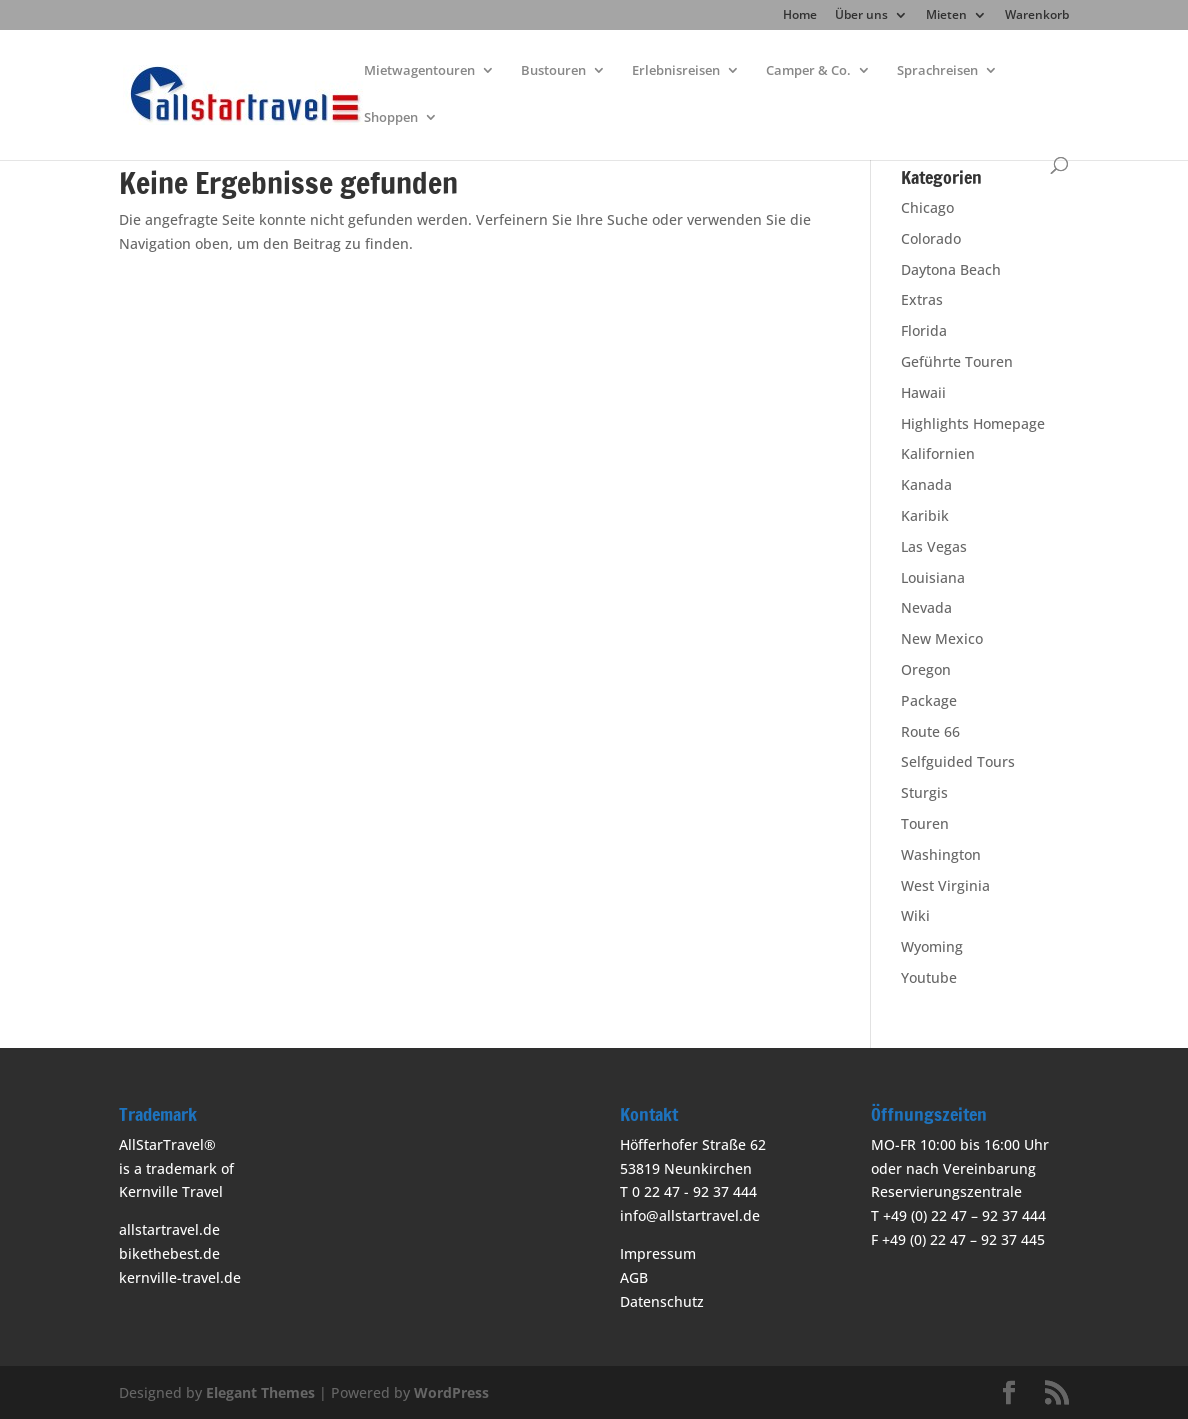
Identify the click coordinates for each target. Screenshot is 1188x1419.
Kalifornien (938, 453)
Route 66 (930, 731)
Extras (922, 299)
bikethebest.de (169, 1253)
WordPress (451, 1392)
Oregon (926, 669)
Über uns (861, 16)
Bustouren (553, 71)
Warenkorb (1037, 16)
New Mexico (942, 638)
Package (929, 700)
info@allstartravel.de (690, 1215)
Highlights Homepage (973, 423)
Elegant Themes (260, 1392)
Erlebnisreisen (676, 71)
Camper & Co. (808, 71)
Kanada (926, 484)
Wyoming (932, 946)
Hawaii (923, 392)
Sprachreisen (937, 71)
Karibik (925, 515)
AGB (634, 1277)
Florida (924, 330)
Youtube (929, 977)
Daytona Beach (951, 269)
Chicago (927, 207)
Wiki (915, 915)
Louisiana (933, 577)
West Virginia (945, 885)
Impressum (658, 1253)
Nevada (926, 607)
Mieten (946, 16)
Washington (941, 854)
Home (800, 16)
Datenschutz (662, 1301)
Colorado (931, 238)
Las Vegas (934, 546)
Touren (925, 823)
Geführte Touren (957, 361)
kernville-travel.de (180, 1277)
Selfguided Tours (958, 761)
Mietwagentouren (419, 71)
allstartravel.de (169, 1229)
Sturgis (924, 792)
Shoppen (391, 118)
